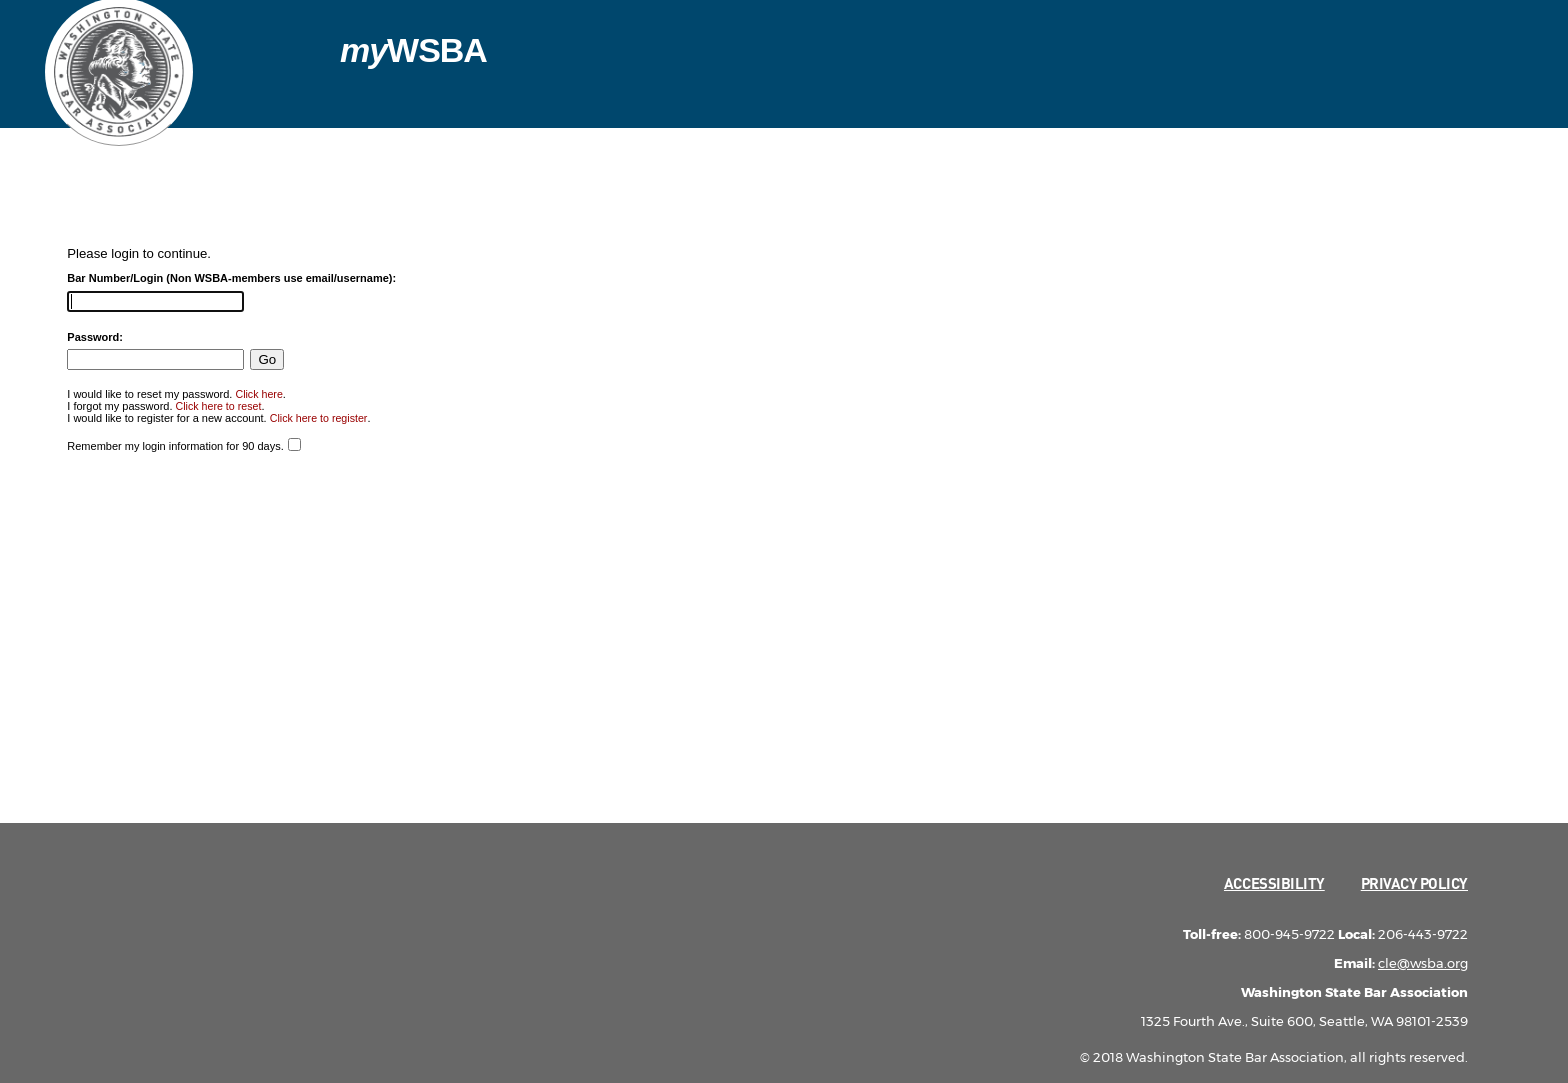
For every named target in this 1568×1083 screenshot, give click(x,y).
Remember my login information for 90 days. (175, 446)
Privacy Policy (1414, 883)
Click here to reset (219, 406)
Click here (258, 394)
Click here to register (319, 418)
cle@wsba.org (1423, 963)
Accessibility (1274, 883)
